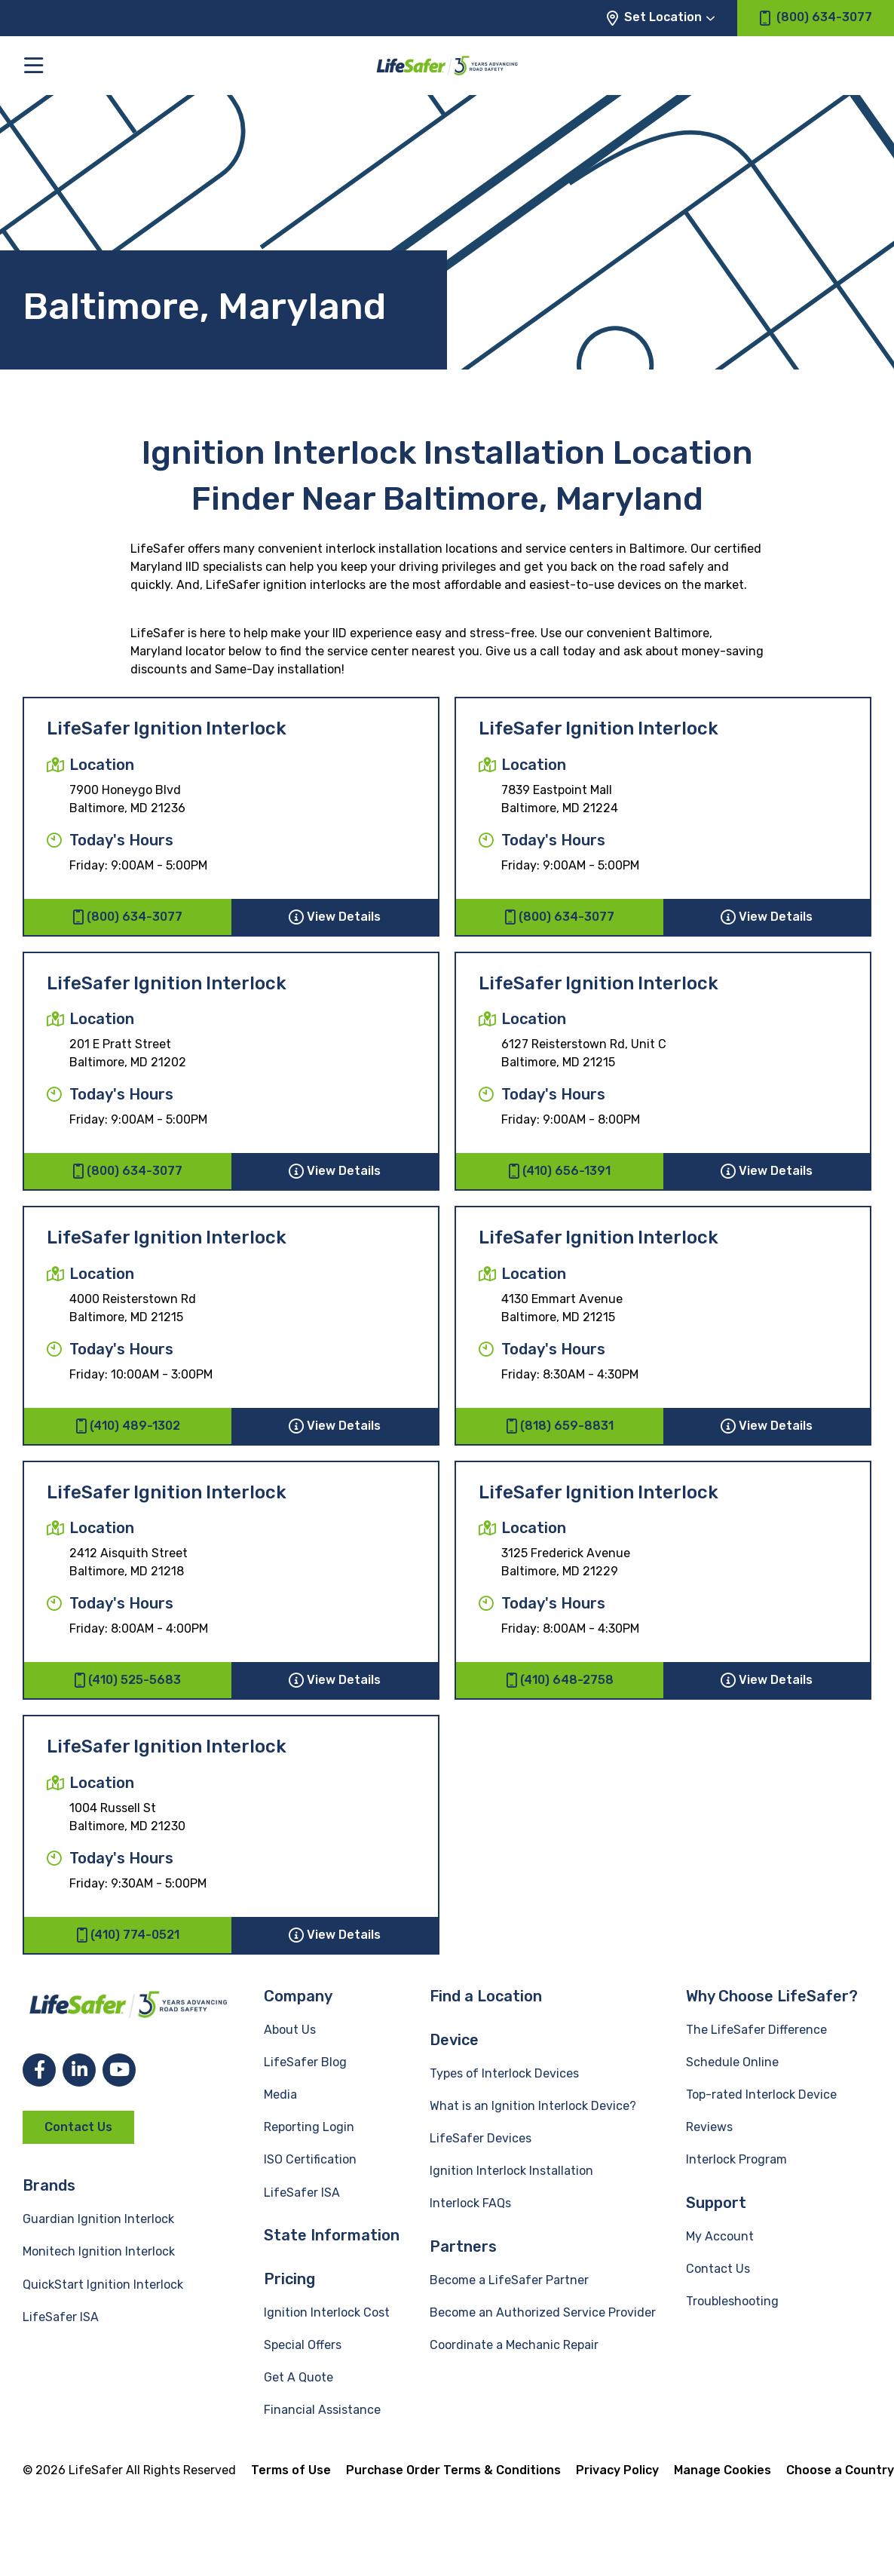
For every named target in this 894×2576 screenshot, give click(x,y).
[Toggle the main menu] (33, 65)
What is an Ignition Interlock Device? (533, 2106)
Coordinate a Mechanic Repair (514, 2345)
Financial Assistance (322, 2410)
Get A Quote (298, 2377)
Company (298, 1996)
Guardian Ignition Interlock (98, 2219)
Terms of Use (291, 2470)
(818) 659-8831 (560, 1426)
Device (454, 2040)
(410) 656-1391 (559, 1171)
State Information (332, 2235)
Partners (463, 2246)
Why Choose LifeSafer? (772, 1996)
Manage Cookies (722, 2470)
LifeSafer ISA (61, 2317)
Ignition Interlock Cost (327, 2312)
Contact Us (78, 2127)
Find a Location (486, 1996)
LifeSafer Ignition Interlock (166, 728)
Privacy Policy (617, 2470)
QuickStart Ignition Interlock (103, 2284)
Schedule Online (732, 2062)
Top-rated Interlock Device (761, 2094)
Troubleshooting (732, 2301)
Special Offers (302, 2345)
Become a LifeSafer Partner (509, 2280)
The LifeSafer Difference (756, 2029)
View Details (335, 917)
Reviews (709, 2127)
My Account (720, 2236)
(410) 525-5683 (127, 1680)
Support (716, 2203)
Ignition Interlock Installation (511, 2171)
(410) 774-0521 (127, 1935)
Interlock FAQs (470, 2203)
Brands (49, 2185)
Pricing (289, 2279)
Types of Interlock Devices (504, 2073)
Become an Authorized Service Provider (543, 2312)
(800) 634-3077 (127, 917)
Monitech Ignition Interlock (99, 2251)
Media (280, 2094)
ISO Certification (310, 2159)
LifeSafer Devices (480, 2138)
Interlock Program (736, 2159)
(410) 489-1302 (127, 1426)
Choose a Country (840, 2470)
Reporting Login (309, 2127)
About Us (290, 2029)
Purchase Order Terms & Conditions (453, 2470)
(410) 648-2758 (560, 1680)
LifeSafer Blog (305, 2062)
